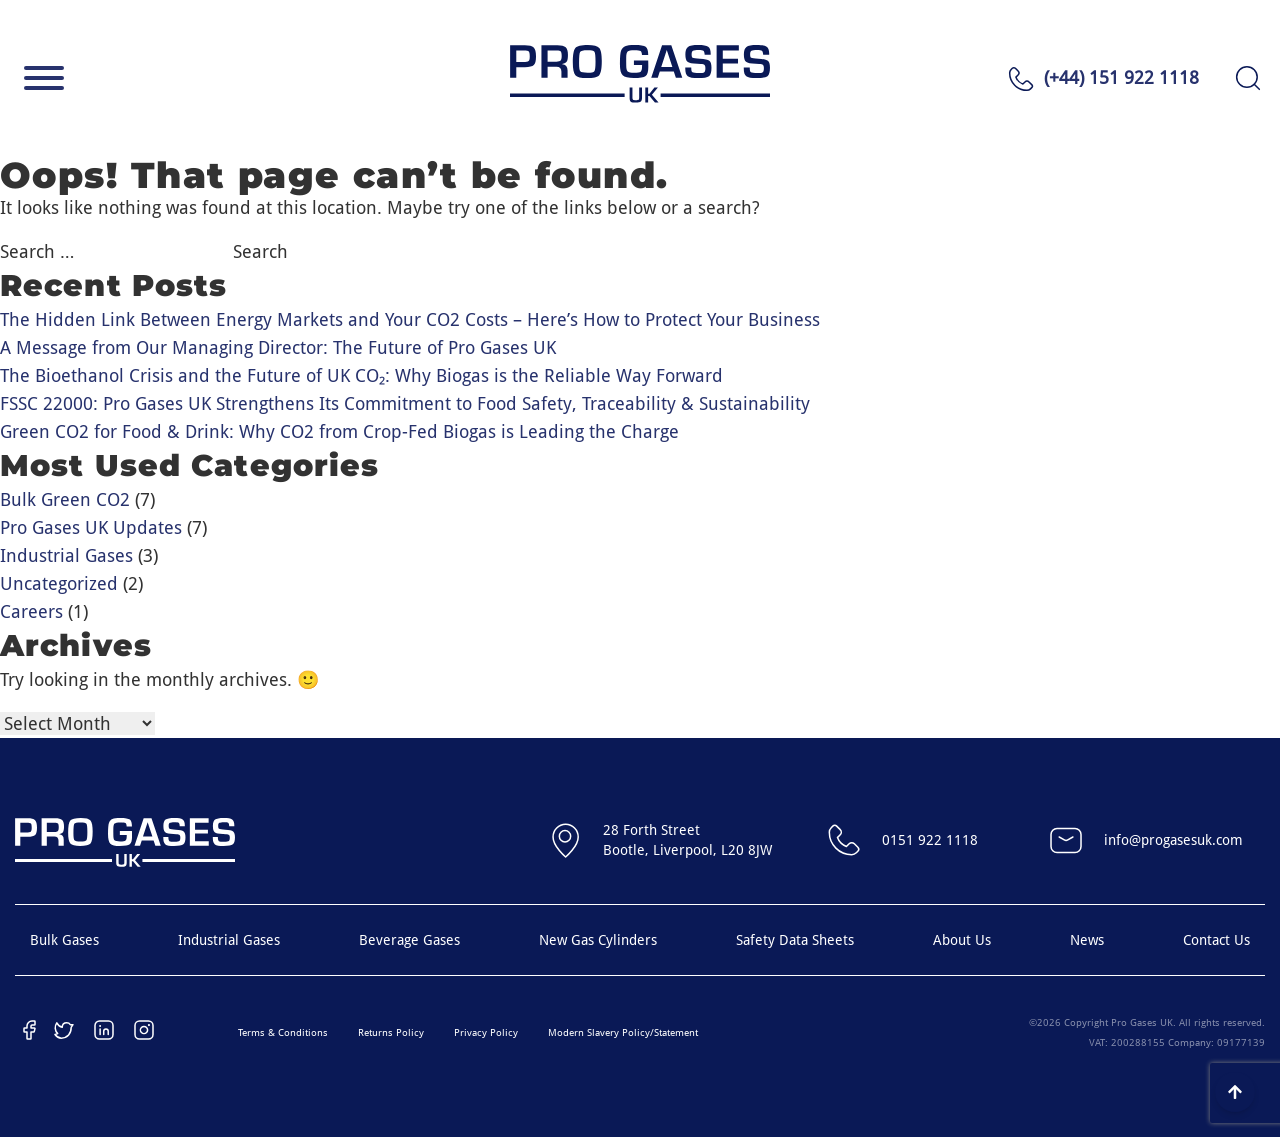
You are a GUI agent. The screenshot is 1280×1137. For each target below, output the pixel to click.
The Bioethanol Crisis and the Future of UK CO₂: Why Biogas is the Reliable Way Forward (361, 375)
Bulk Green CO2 (65, 499)
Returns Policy (391, 1032)
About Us (962, 940)
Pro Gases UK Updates (91, 527)
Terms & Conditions (283, 1032)
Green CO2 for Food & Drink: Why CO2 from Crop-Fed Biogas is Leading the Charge (339, 431)
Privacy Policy (486, 1032)
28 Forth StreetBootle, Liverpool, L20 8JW (657, 840)
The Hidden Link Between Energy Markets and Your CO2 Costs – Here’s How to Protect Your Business (410, 319)
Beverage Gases (409, 940)
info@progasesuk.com (1143, 840)
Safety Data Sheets (795, 940)
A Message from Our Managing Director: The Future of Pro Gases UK (278, 347)
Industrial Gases (66, 555)
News (1087, 940)
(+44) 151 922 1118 (1121, 77)
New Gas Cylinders (598, 940)
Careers (31, 611)
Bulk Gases (64, 940)
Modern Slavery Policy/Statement (623, 1032)
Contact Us (1216, 940)
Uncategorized (59, 583)
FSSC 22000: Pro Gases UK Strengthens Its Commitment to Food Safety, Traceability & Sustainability (405, 403)
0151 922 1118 (900, 840)
